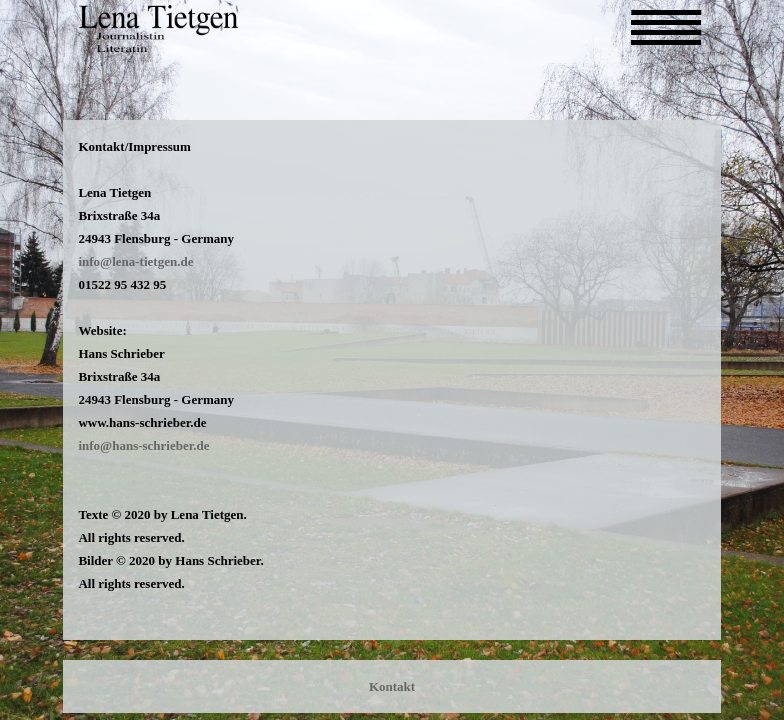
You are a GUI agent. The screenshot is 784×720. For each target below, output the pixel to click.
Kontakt (392, 686)
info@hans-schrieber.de (143, 445)
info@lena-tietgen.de (135, 261)
